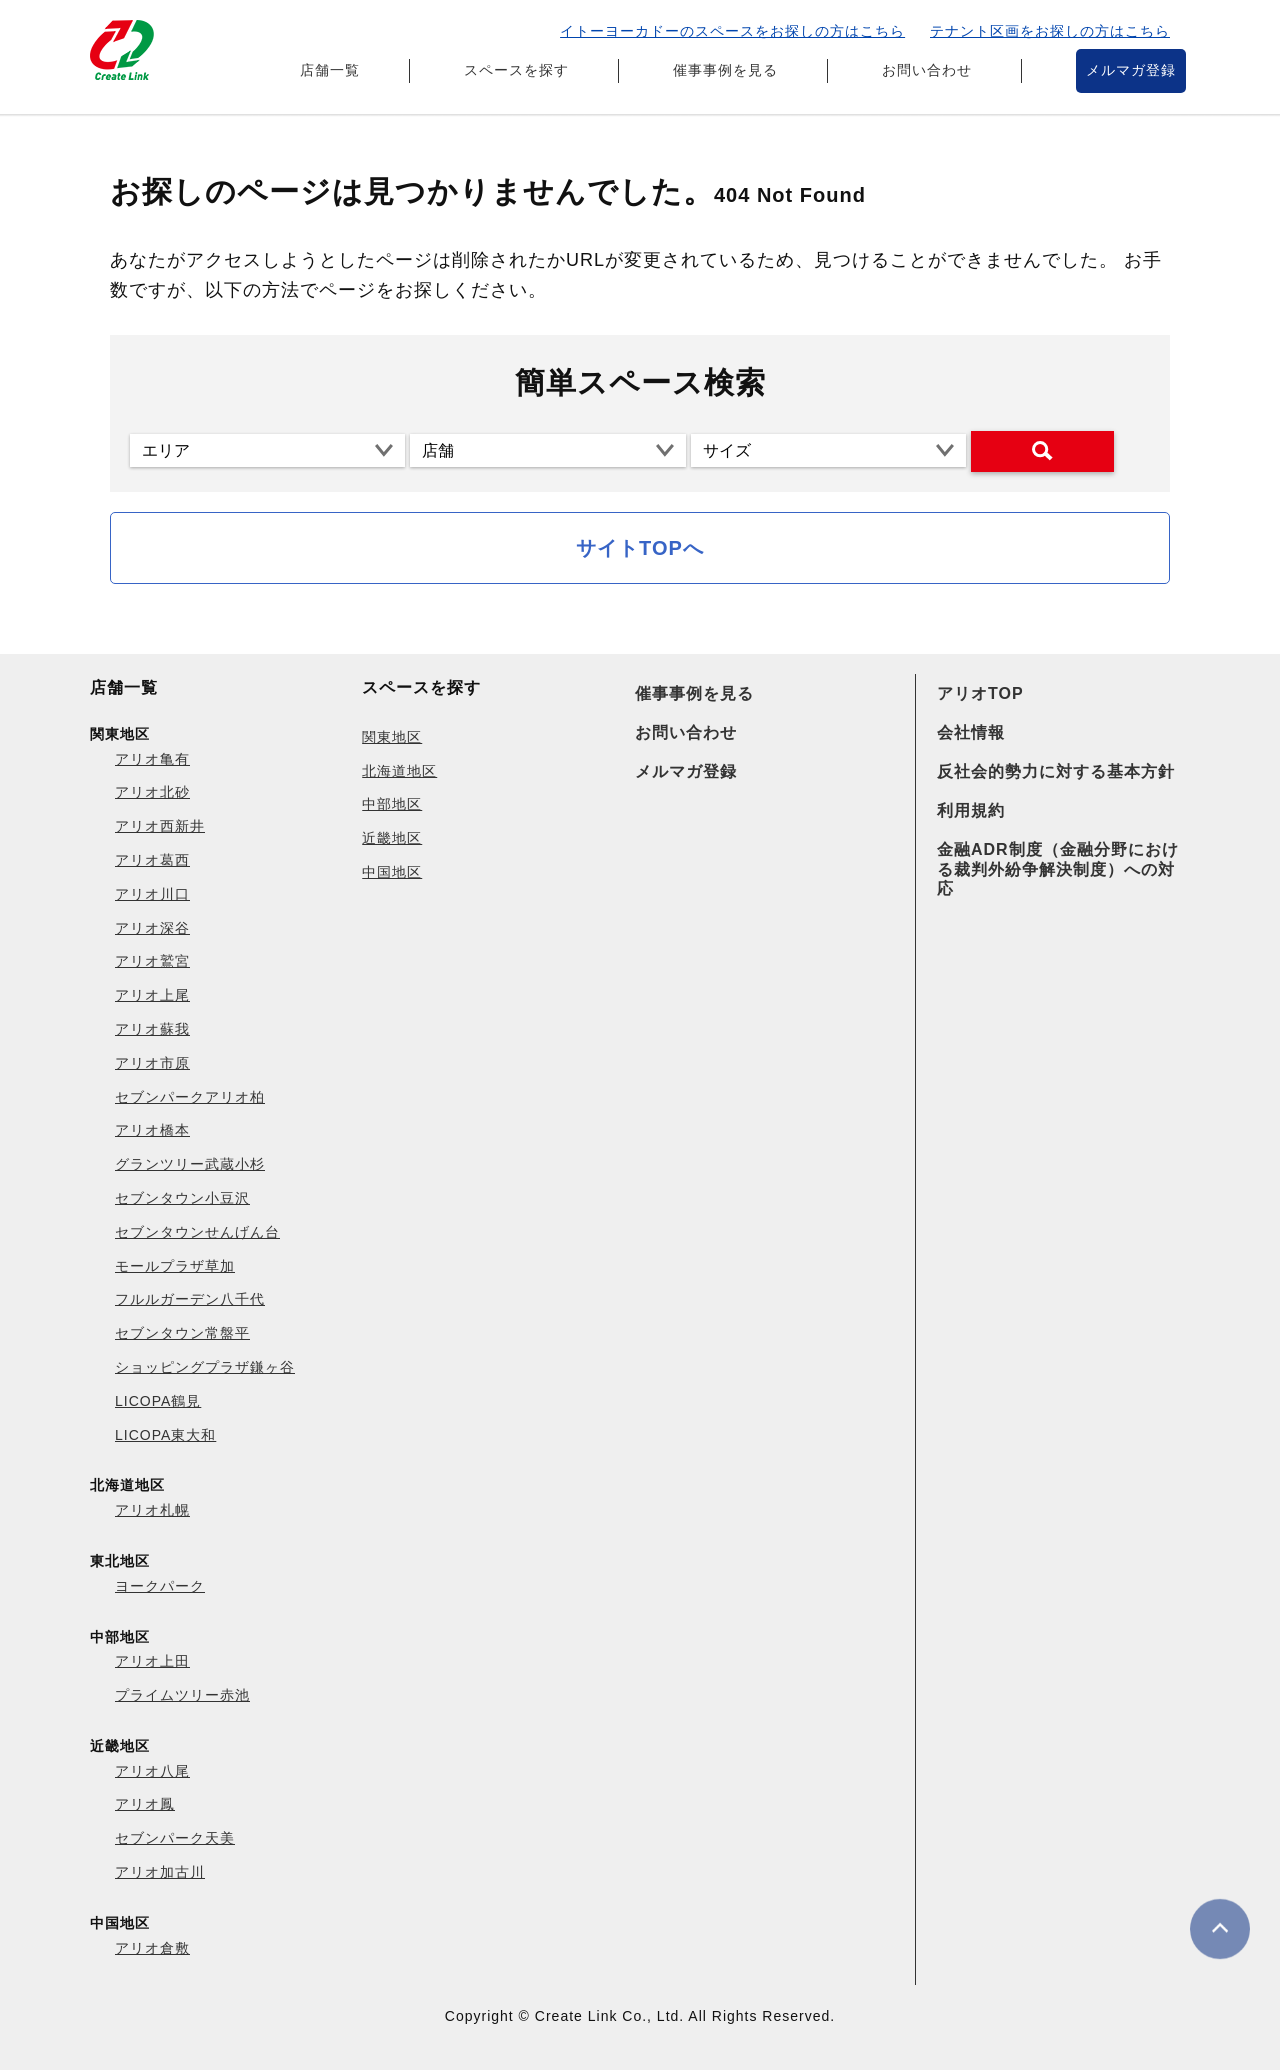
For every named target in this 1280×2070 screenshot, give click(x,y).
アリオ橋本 (152, 1130)
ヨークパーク (160, 1586)
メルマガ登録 (1131, 70)
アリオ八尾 (152, 1771)
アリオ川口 (152, 894)
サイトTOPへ (640, 548)
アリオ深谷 (152, 928)
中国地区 (392, 872)
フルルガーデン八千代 (190, 1299)
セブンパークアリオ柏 (190, 1097)
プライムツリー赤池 (182, 1695)
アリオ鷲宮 (152, 961)
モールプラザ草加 (175, 1266)
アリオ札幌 (152, 1510)
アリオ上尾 (152, 995)
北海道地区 (399, 771)
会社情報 (971, 732)
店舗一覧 (330, 70)
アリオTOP (980, 693)
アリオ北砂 (152, 792)
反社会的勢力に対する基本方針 (1056, 771)
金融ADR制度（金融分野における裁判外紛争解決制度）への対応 (1058, 868)
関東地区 (392, 737)
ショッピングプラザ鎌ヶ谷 (205, 1367)
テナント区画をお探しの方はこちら (1050, 31)
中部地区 (392, 804)
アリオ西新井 (160, 826)
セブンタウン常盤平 (182, 1333)
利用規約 (971, 810)
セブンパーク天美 (175, 1838)
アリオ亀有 (152, 759)
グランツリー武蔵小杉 (190, 1164)
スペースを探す (516, 70)
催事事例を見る (725, 70)
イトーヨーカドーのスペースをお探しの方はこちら (732, 31)
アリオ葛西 (152, 860)
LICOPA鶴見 (158, 1401)
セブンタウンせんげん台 (197, 1232)
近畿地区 (392, 838)
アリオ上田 (152, 1661)
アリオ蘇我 (152, 1029)
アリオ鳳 (145, 1804)
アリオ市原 (152, 1063)
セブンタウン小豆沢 (182, 1198)
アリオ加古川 (160, 1872)
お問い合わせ (927, 70)
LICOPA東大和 (165, 1435)
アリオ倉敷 (152, 1948)
